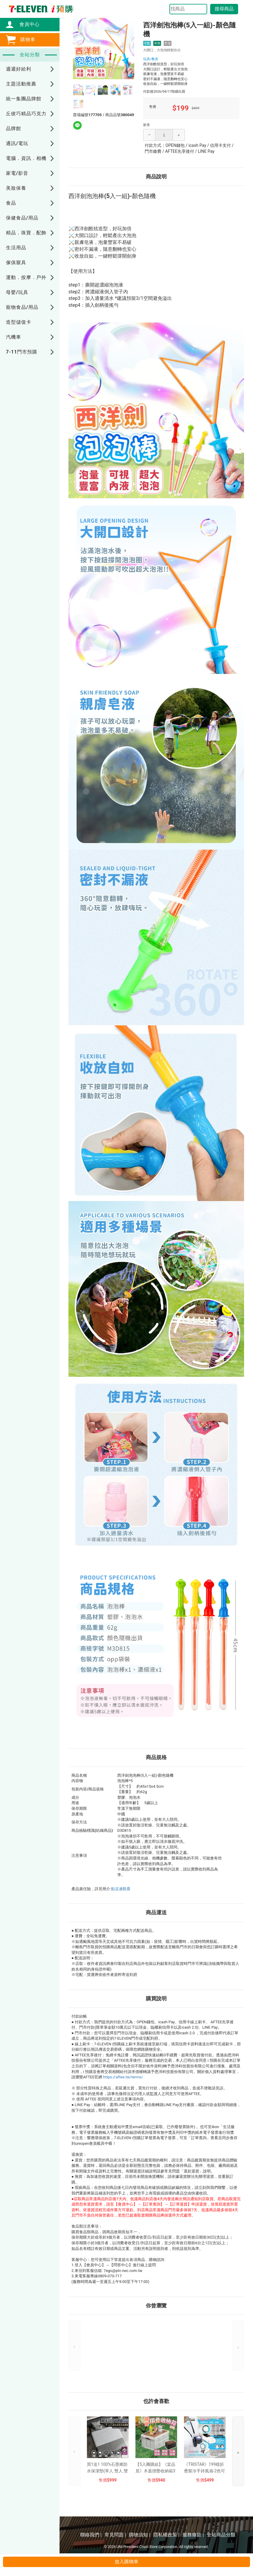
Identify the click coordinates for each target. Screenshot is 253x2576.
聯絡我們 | (90, 2535)
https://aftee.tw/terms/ (123, 2077)
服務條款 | (193, 2535)
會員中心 (26, 24)
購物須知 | (139, 2535)
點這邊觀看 (120, 1889)
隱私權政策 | (166, 2535)
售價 (103, 2480)
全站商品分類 (221, 2535)
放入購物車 (126, 2561)
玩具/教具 (150, 59)
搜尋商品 (224, 8)
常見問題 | (115, 2535)
